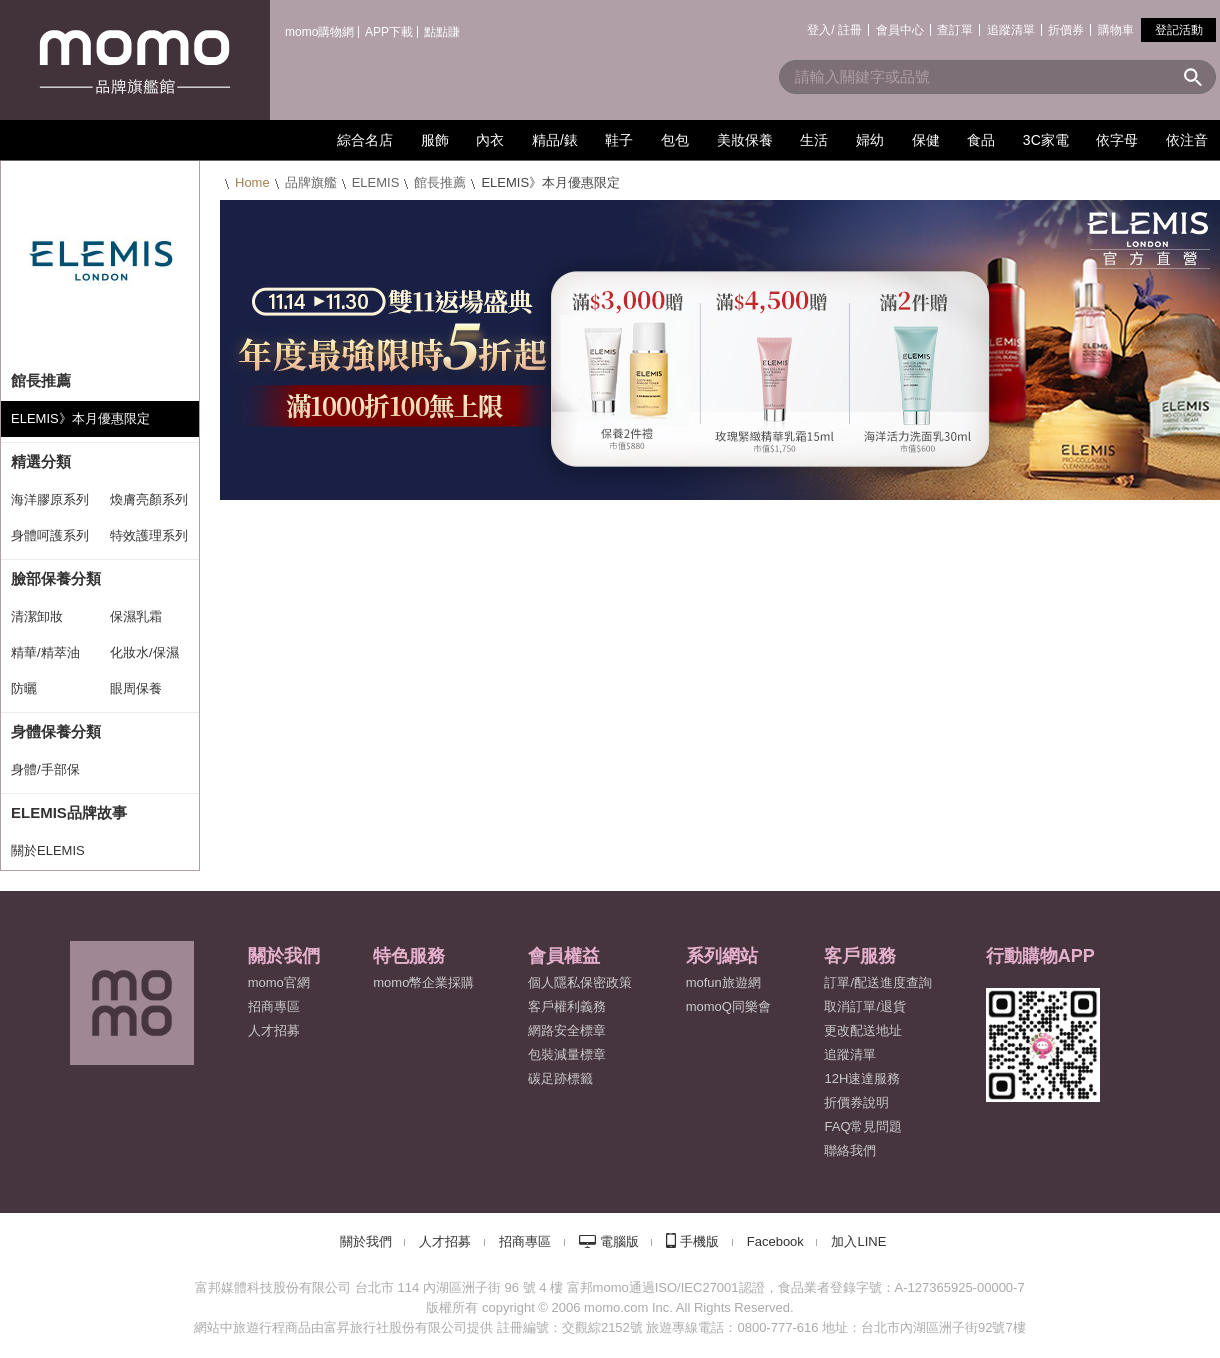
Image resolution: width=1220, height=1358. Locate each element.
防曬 (24, 688)
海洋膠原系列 (50, 499)
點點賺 (442, 32)
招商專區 (274, 1006)
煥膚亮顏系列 (149, 499)
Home (252, 182)
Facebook (775, 1241)
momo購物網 (319, 32)
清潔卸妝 (37, 616)
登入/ (820, 30)
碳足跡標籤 (560, 1078)
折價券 (1066, 30)
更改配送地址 (863, 1030)
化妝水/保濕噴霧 (144, 658)
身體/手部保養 (45, 775)
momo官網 (279, 982)
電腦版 (619, 1241)
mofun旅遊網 (723, 982)
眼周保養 (136, 688)
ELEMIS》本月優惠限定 (80, 418)
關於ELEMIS (48, 850)
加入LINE (858, 1241)
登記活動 (1179, 30)
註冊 (850, 30)
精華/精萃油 (45, 652)
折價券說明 (856, 1102)
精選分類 (41, 461)
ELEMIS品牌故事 (69, 812)
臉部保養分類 (56, 578)
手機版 (699, 1241)
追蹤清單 (1011, 30)
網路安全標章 (567, 1030)
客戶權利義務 (567, 1006)
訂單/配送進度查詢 (878, 982)
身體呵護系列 (50, 535)
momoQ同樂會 (728, 1006)
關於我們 (366, 1241)
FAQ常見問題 (863, 1126)
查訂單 (955, 30)
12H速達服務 (862, 1078)
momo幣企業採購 (423, 982)
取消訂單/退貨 (865, 1006)
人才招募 (445, 1241)
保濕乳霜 (136, 616)
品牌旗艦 (311, 182)
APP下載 (389, 32)
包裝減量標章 (567, 1054)
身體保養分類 (56, 731)
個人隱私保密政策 (580, 982)
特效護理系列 (149, 535)
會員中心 (900, 30)
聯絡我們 (850, 1150)
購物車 (1116, 30)
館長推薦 (440, 182)
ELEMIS (376, 182)
